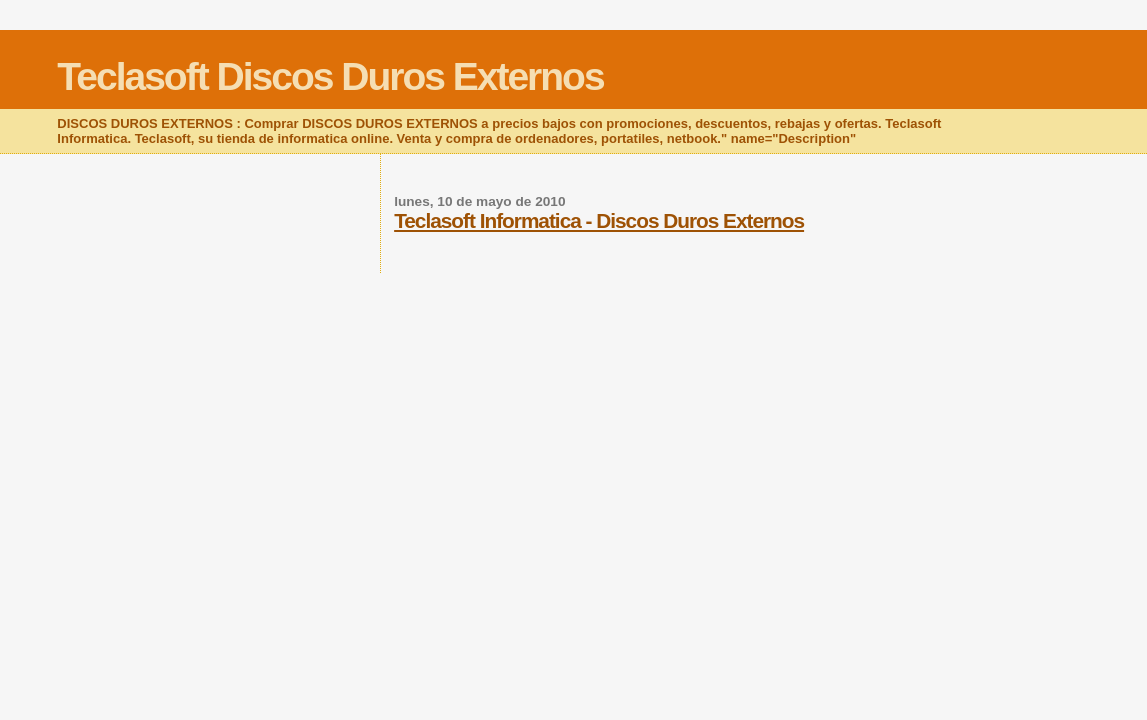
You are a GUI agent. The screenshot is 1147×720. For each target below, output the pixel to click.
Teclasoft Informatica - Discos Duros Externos (599, 220)
